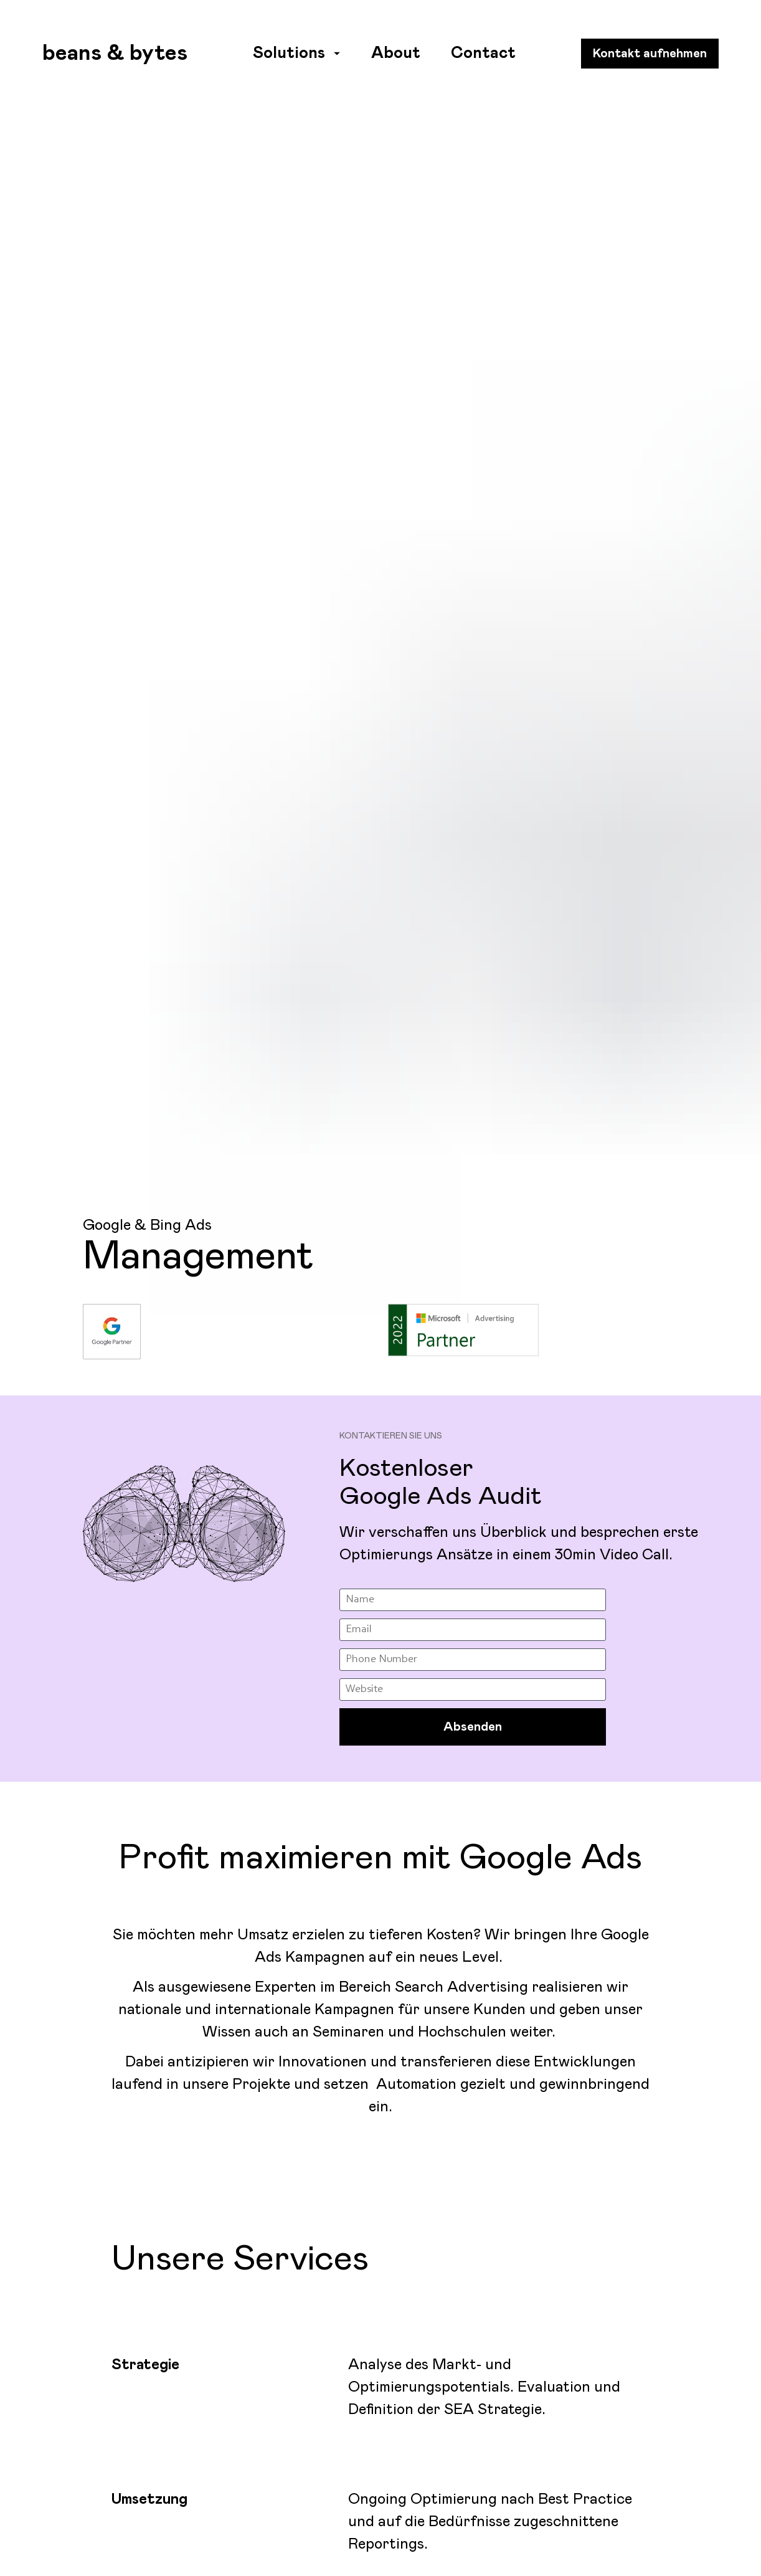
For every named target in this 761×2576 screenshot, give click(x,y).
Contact (483, 53)
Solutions (296, 53)
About (395, 53)
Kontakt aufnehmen (650, 53)
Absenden (472, 1450)
